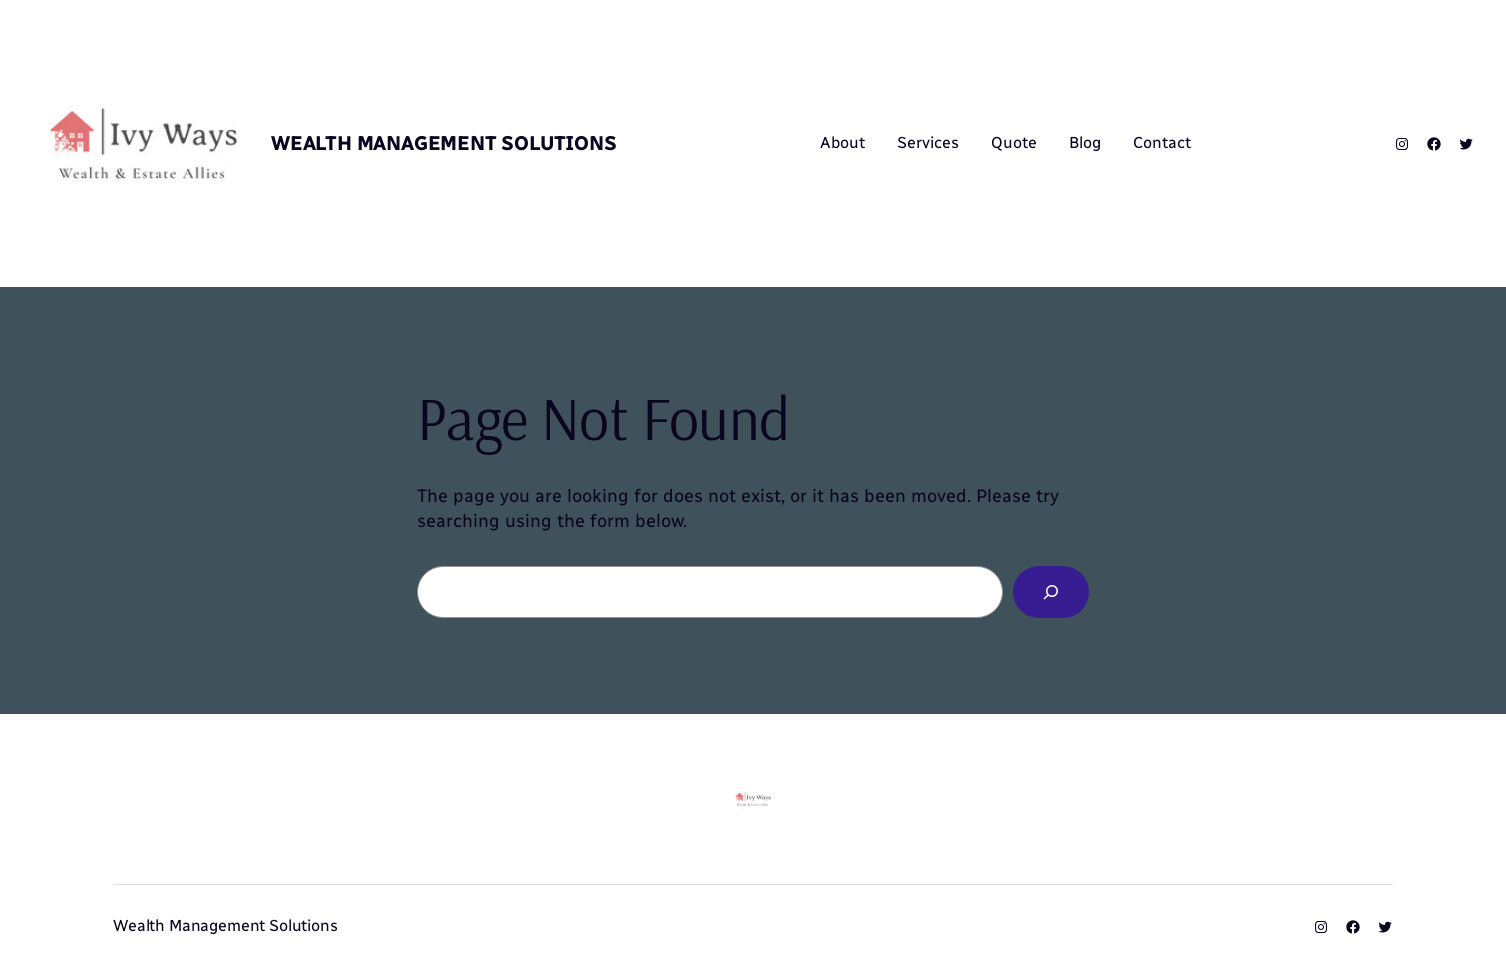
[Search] (1051, 592)
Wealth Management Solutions (444, 143)
